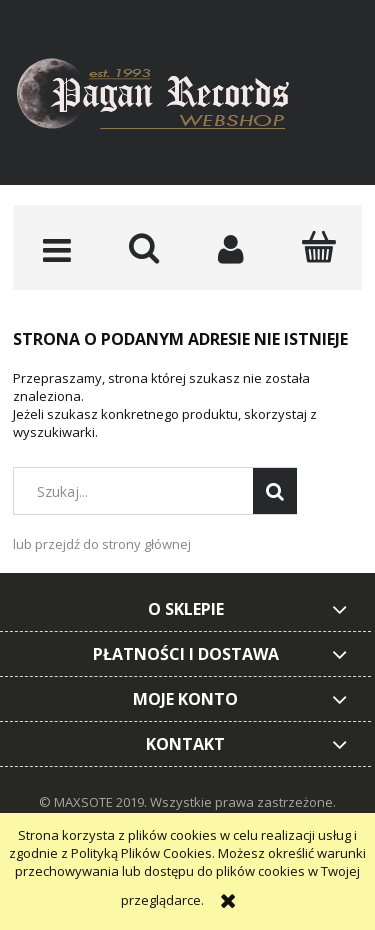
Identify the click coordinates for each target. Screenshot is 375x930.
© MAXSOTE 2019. (94, 802)
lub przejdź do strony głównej (102, 544)
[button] (56, 249)
